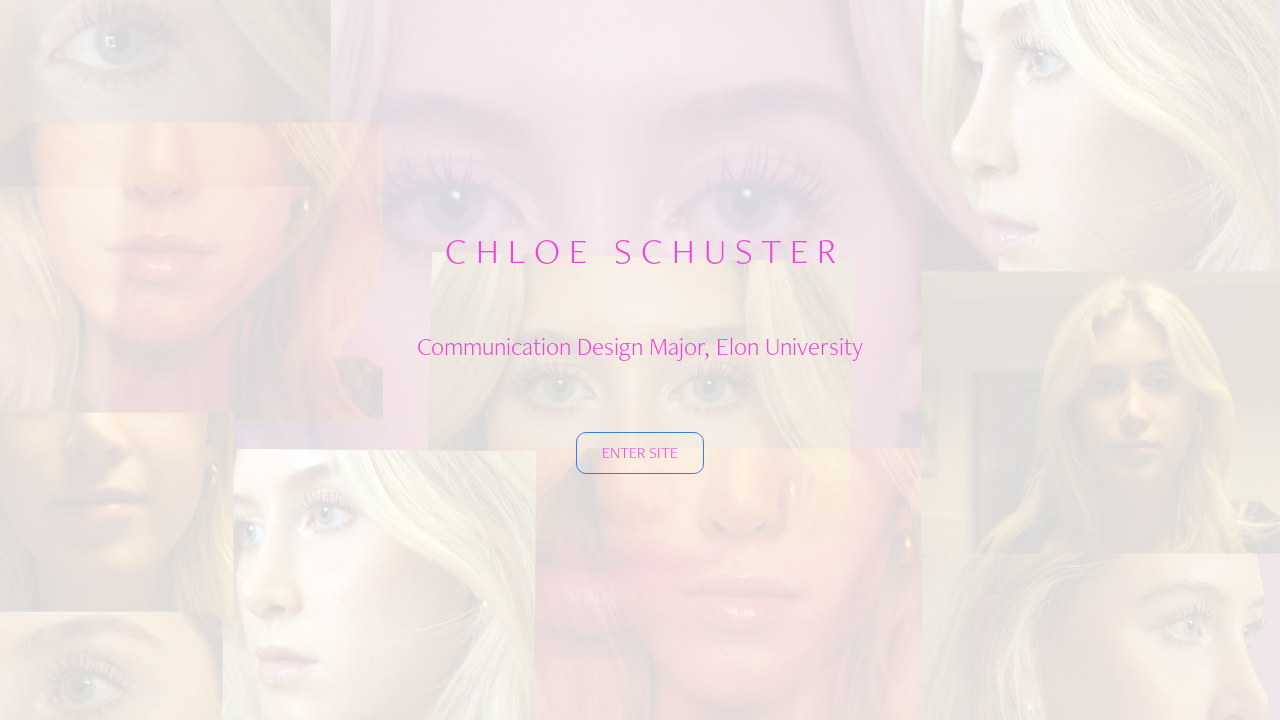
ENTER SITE (640, 452)
